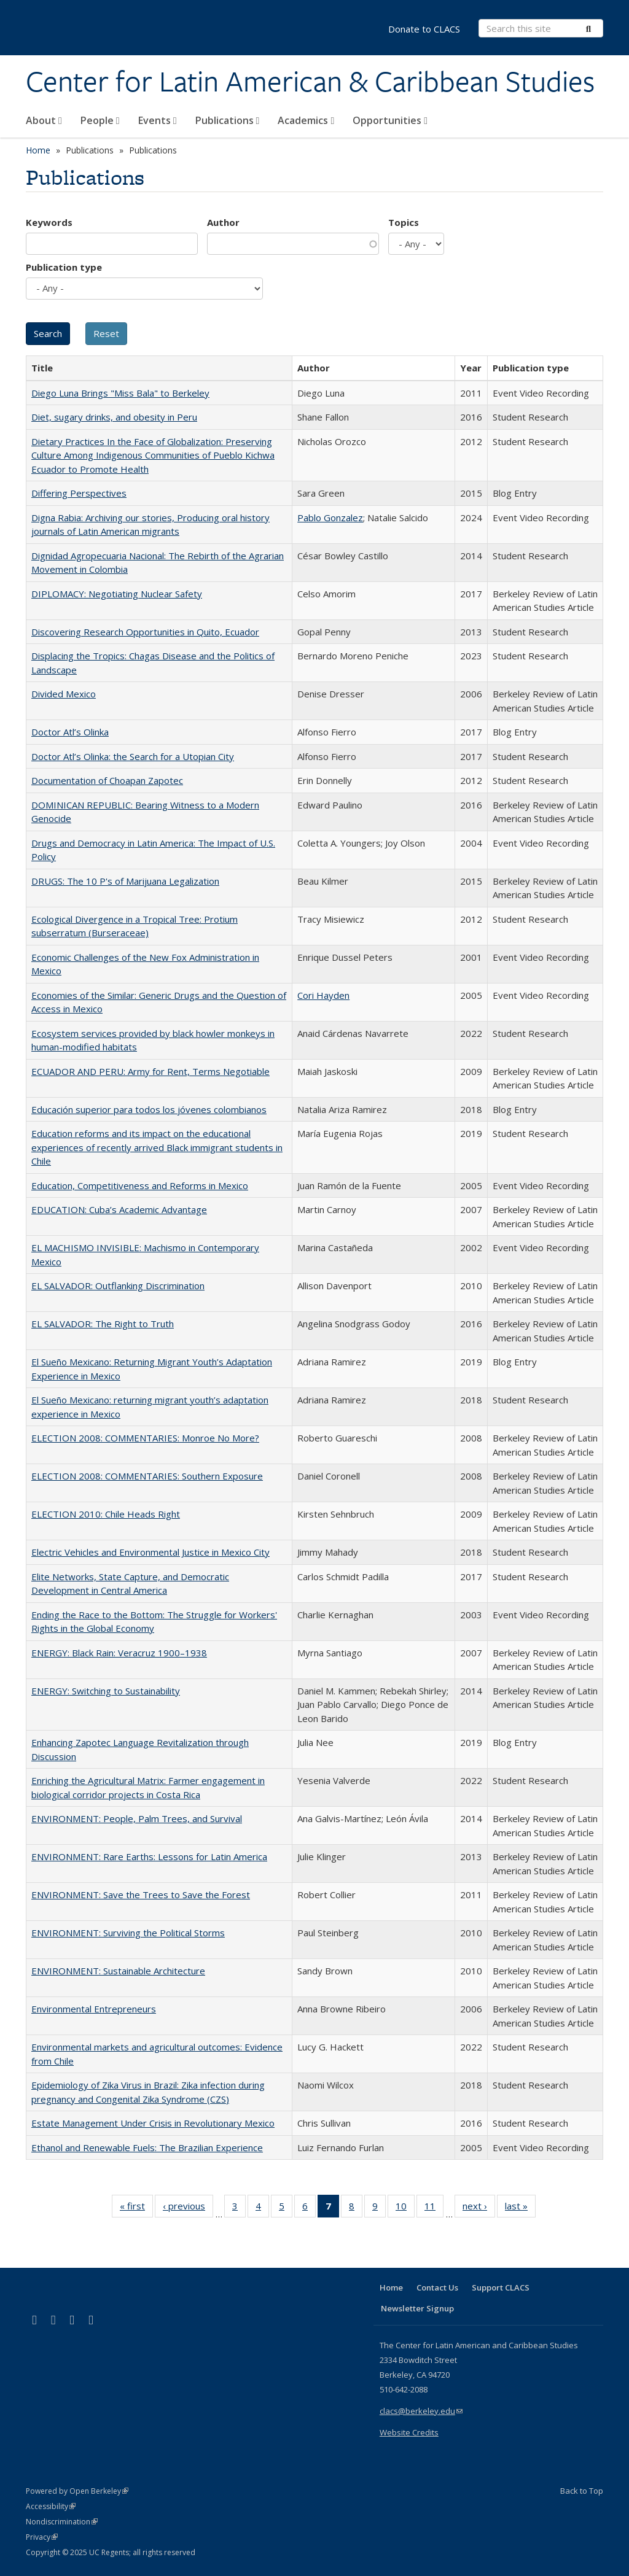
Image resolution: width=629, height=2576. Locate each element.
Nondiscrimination (62, 2521)
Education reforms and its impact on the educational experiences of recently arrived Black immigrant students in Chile (157, 1147)
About (44, 120)
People (100, 120)
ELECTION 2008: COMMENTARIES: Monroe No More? (145, 1438)
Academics (306, 120)
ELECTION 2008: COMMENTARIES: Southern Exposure (147, 1476)
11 (433, 2208)
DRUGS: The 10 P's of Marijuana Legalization (125, 881)
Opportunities (390, 120)
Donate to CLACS (424, 29)
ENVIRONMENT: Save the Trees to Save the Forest (140, 1894)
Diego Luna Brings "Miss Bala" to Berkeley (120, 393)
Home (38, 150)
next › (479, 2208)
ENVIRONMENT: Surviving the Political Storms (128, 1932)
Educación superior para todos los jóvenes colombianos (149, 1109)
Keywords (49, 222)
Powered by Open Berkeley (77, 2491)
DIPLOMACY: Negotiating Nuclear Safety (116, 594)
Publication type (64, 267)
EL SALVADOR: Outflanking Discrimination (118, 1285)
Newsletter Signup (417, 2308)
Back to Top (581, 2490)
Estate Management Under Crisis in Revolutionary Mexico (153, 2123)
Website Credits (409, 2432)
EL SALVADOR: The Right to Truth (102, 1323)
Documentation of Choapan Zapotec (107, 780)
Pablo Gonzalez (330, 517)
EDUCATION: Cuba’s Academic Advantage (119, 1209)
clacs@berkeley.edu (421, 2410)
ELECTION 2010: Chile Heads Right (105, 1514)
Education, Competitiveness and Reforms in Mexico (139, 1185)
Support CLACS (500, 2287)
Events (157, 120)
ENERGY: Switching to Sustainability (105, 1691)
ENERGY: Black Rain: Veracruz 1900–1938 (119, 1653)
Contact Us (437, 2287)
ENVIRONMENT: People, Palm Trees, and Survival (136, 1818)
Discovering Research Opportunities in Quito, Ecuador (145, 632)
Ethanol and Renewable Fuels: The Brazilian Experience (147, 2147)
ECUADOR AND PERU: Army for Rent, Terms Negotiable (150, 1071)
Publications (227, 120)
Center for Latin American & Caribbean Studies (310, 81)
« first (136, 2208)
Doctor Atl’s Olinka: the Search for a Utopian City (132, 756)
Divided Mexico (63, 694)
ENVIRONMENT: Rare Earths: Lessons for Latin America (149, 1856)
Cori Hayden (323, 995)
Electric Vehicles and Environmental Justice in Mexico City (150, 1552)
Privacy (42, 2537)
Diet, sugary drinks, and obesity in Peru (114, 417)
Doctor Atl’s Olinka (70, 732)
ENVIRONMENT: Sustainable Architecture (118, 1971)
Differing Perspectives (79, 493)
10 (405, 2208)
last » (520, 2208)
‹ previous (188, 2208)
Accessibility (51, 2506)
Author (223, 222)
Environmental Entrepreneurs (93, 2009)
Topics (403, 222)
